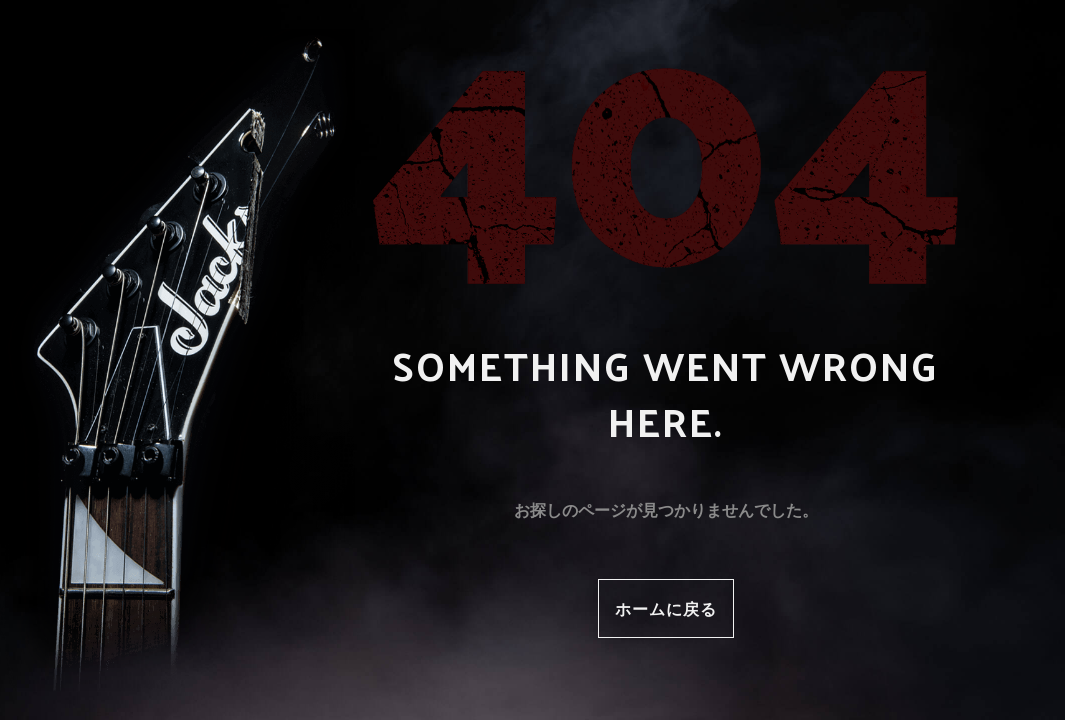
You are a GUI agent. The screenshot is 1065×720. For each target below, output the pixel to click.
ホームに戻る (666, 608)
